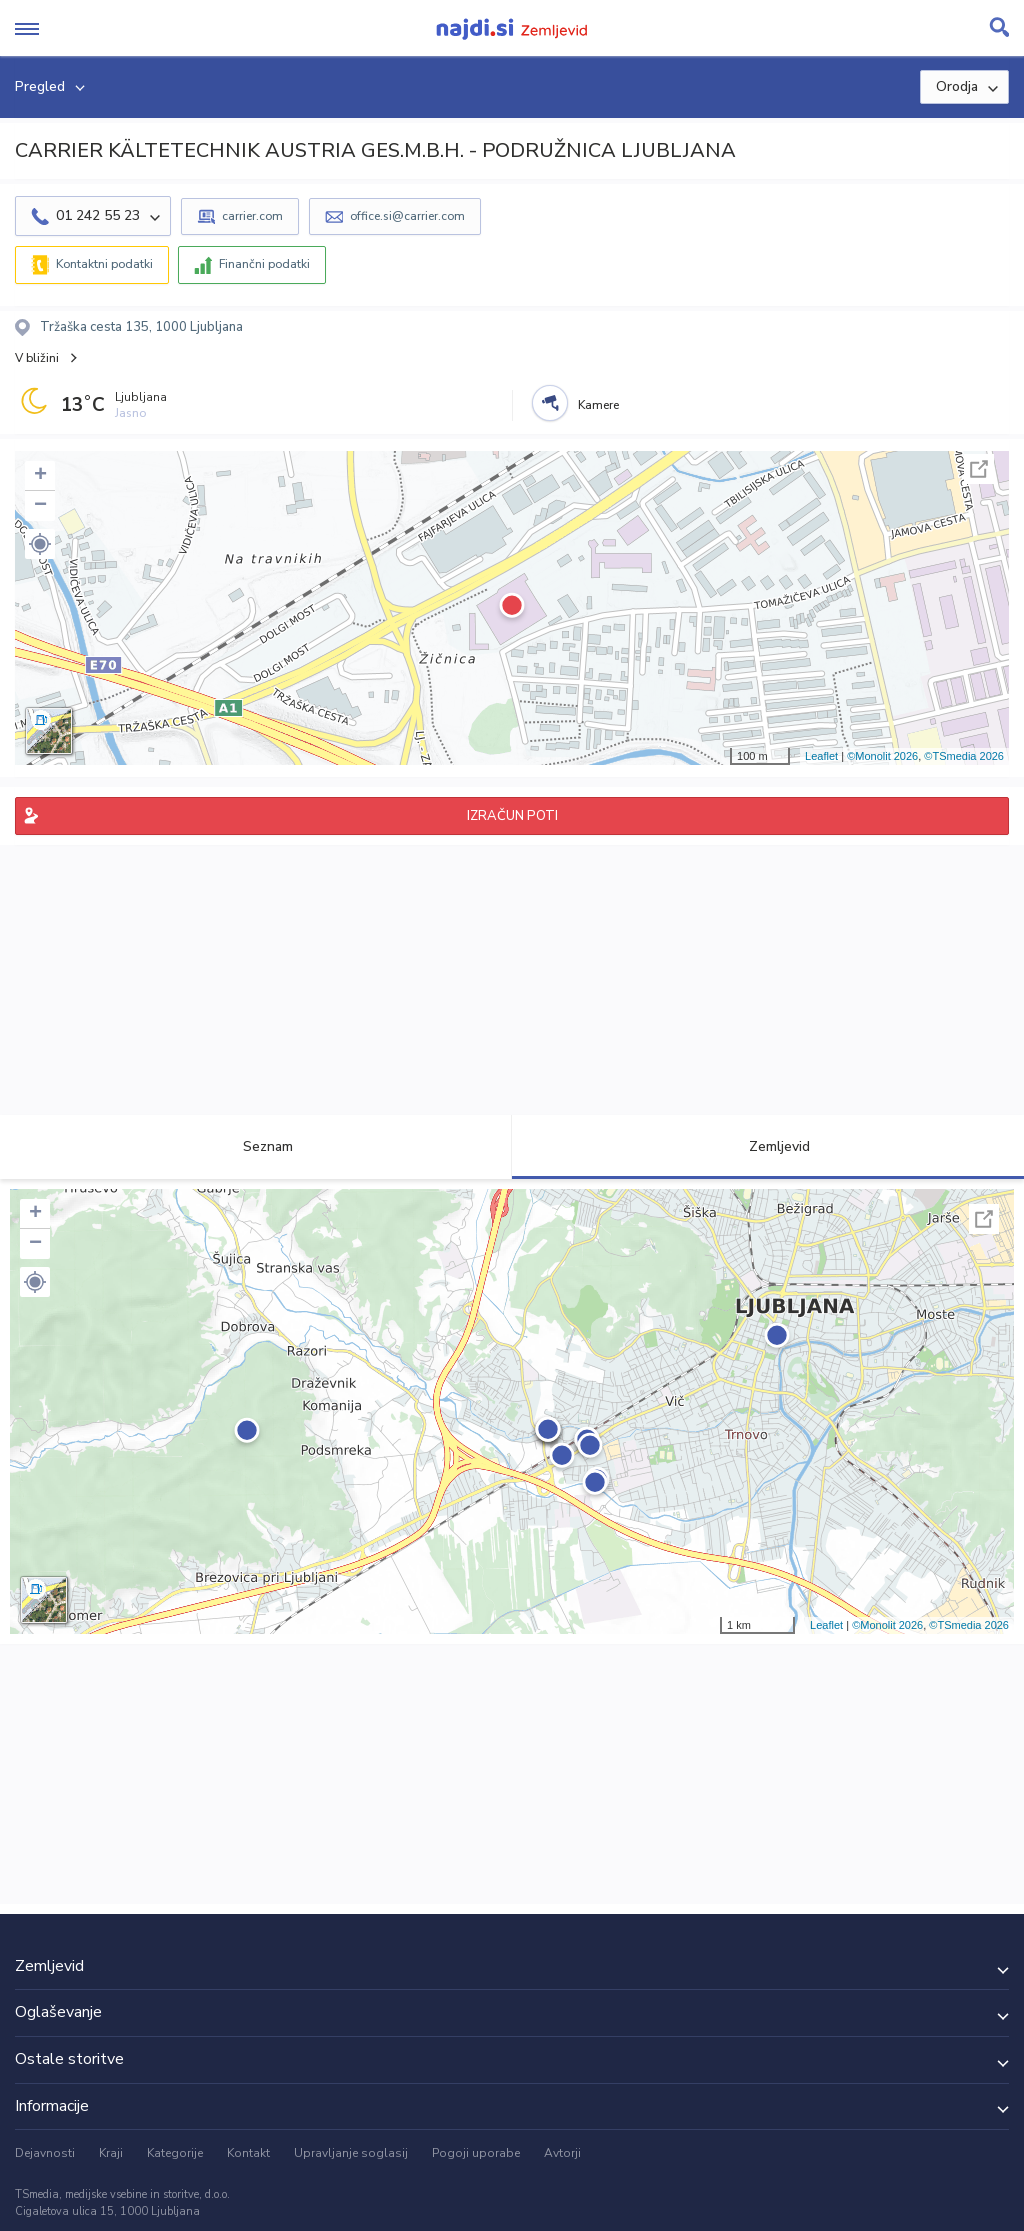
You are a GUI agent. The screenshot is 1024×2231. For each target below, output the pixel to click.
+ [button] (40, 476)
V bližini (37, 358)
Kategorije (175, 2153)
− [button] (40, 506)
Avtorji (562, 2153)
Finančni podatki (264, 264)
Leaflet (821, 756)
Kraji (111, 2153)
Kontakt (248, 2153)
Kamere (598, 405)
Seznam (256, 1146)
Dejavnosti (45, 2153)
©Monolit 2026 (882, 756)
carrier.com (252, 216)
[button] (40, 544)
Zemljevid (768, 1146)
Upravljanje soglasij (351, 2153)
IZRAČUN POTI (512, 816)
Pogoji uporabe (476, 2153)
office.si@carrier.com (407, 216)
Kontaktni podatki (104, 264)
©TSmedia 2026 (964, 756)
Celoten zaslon (979, 469)
